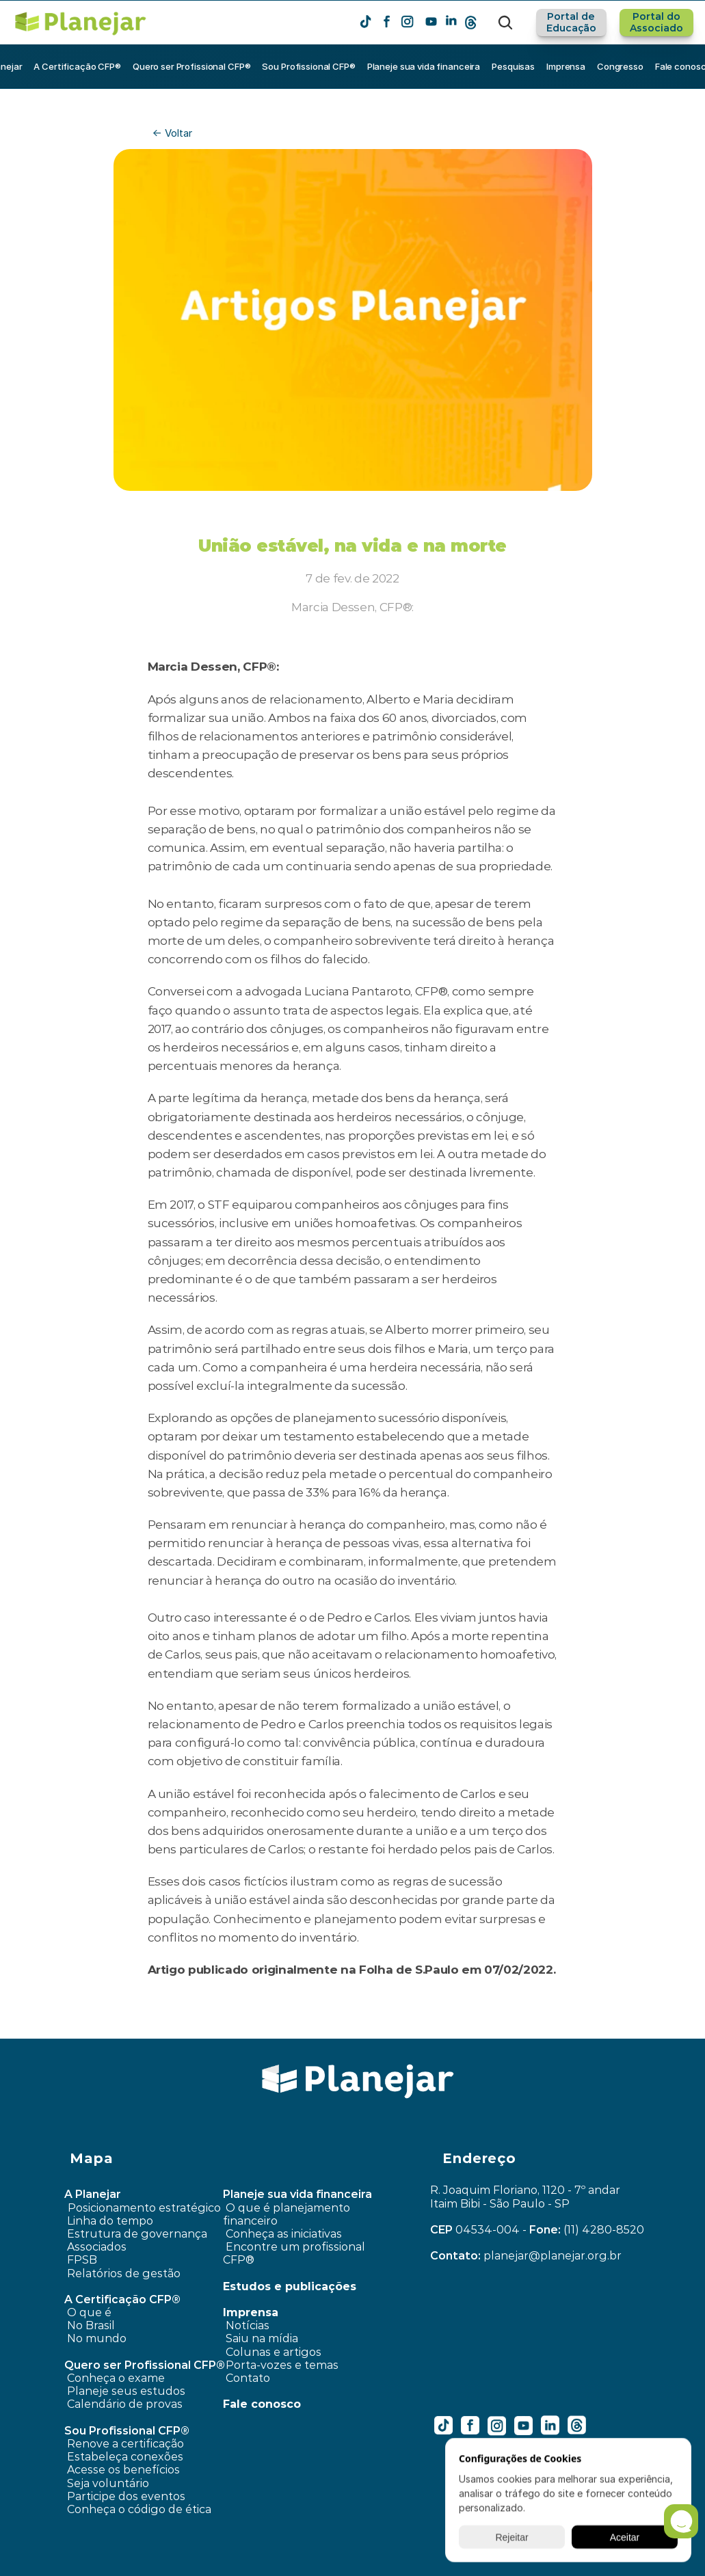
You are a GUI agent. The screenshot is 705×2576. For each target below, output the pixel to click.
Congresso (620, 66)
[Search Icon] (505, 22)
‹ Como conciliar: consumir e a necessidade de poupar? (168, 2029)
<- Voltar (172, 132)
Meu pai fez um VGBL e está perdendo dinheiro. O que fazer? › (516, 2029)
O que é (89, 2312)
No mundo (97, 2338)
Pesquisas (513, 66)
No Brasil (91, 2325)
